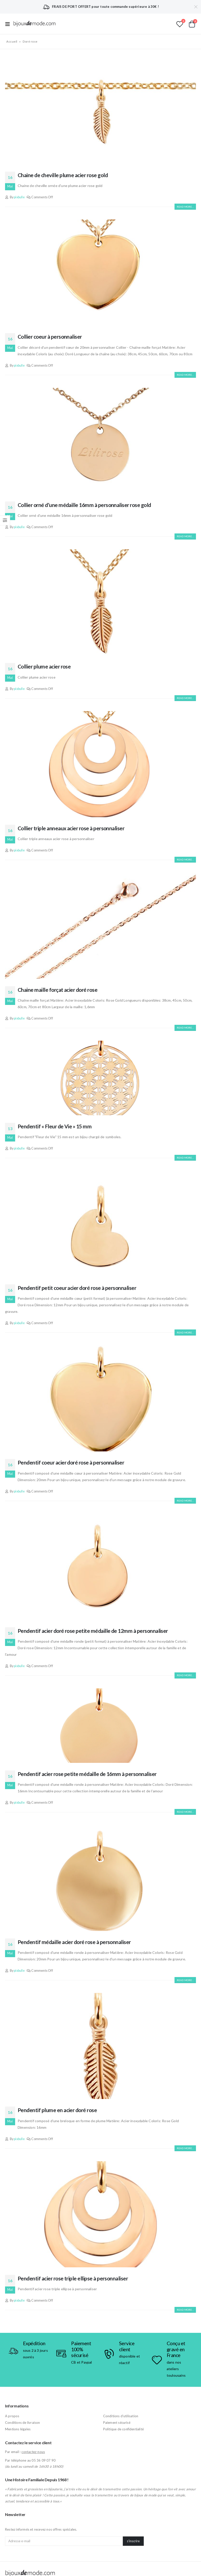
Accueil (11, 41)
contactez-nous (33, 2452)
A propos (12, 2416)
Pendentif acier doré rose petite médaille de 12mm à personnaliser (93, 1631)
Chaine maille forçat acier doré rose (57, 990)
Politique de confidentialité (123, 2429)
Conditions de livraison (22, 2423)
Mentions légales (18, 2429)
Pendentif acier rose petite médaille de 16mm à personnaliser (87, 1774)
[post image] (100, 111)
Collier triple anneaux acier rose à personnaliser (71, 828)
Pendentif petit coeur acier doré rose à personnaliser (77, 1288)
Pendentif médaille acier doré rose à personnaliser (74, 1942)
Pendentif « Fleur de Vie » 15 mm (55, 1126)
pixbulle (19, 197)
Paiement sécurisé (116, 2423)
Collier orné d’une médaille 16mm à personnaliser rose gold (84, 505)
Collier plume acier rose (44, 666)
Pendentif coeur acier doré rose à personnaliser (71, 1462)
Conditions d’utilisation (120, 2416)
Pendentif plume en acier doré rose (57, 2110)
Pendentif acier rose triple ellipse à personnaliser (73, 2278)
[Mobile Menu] (9, 23)
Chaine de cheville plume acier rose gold (63, 175)
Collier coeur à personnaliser (50, 336)
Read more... (185, 206)
